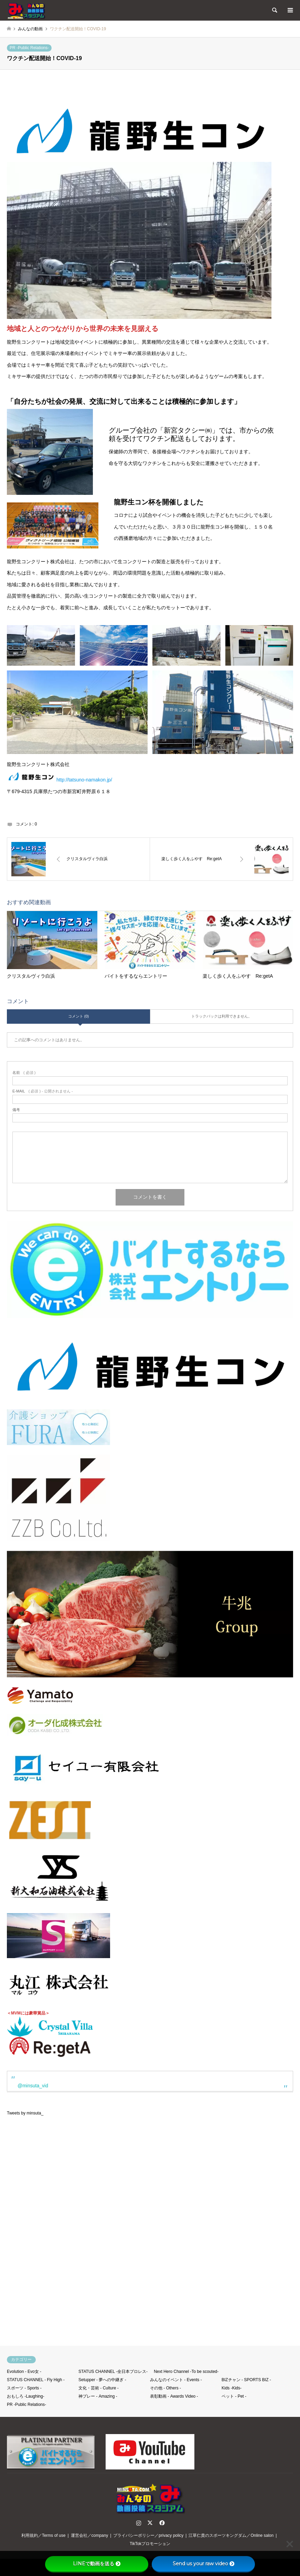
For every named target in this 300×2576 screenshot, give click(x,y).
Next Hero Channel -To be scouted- (186, 2371)
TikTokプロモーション (150, 2543)
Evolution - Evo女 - (24, 2371)
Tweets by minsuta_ (25, 2113)
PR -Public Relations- (29, 47)
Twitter (150, 2522)
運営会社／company (89, 2535)
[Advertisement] (150, 2248)
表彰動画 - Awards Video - (174, 2396)
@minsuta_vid (33, 2085)
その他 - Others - (165, 2388)
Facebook (161, 2522)
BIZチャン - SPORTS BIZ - (246, 2379)
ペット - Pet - (234, 2396)
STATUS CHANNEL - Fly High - (36, 2379)
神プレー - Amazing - (97, 2396)
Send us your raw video (203, 2564)
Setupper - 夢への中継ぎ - (102, 2379)
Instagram (138, 2522)
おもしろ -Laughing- (25, 2396)
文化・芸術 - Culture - (98, 2388)
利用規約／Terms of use (43, 2535)
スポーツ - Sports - (24, 2388)
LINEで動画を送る (96, 2564)
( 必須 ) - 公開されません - (42, 1091)
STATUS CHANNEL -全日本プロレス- (113, 2371)
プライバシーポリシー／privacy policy (148, 2535)
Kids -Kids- (232, 2388)
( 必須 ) (23, 1073)
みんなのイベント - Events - (176, 2379)
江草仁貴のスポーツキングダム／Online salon (231, 2535)
